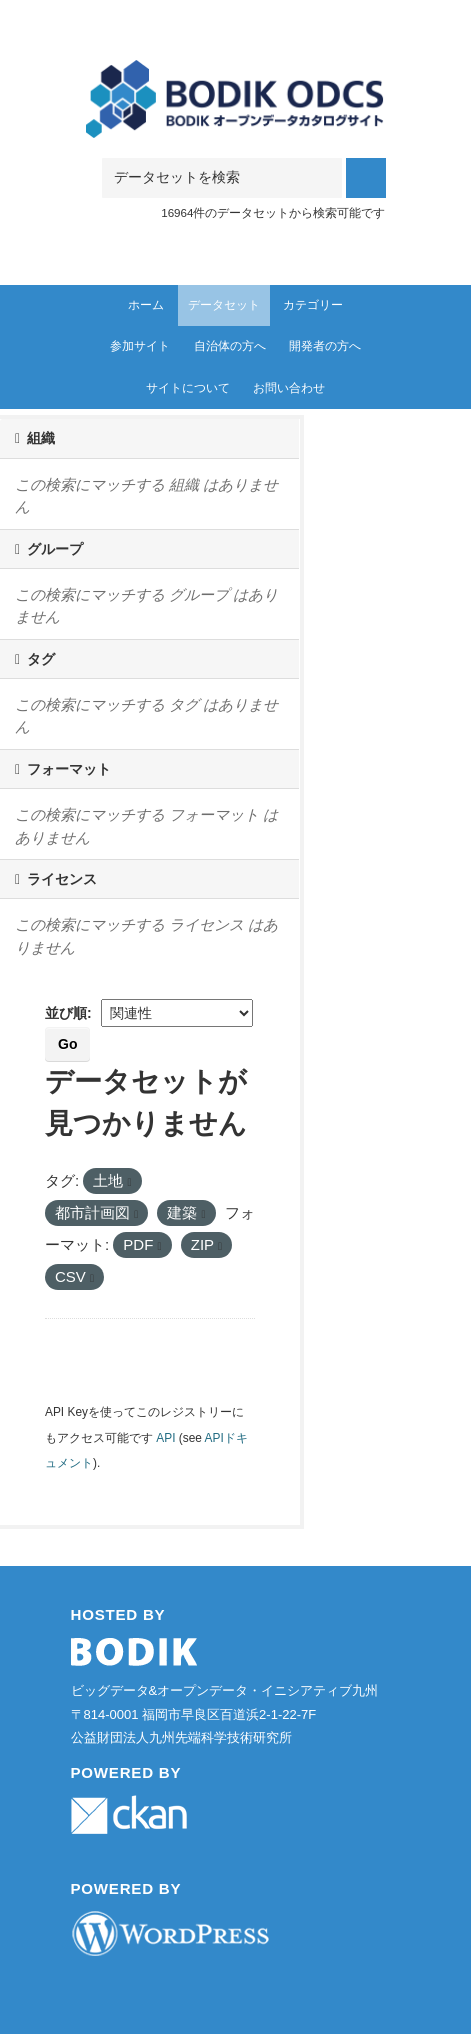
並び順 (66, 1013)
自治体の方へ (230, 346)
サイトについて (188, 388)
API (165, 1438)
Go (67, 1044)
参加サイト (140, 346)
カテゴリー (313, 305)
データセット (224, 305)
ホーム (146, 305)
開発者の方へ (325, 346)
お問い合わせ (289, 388)
